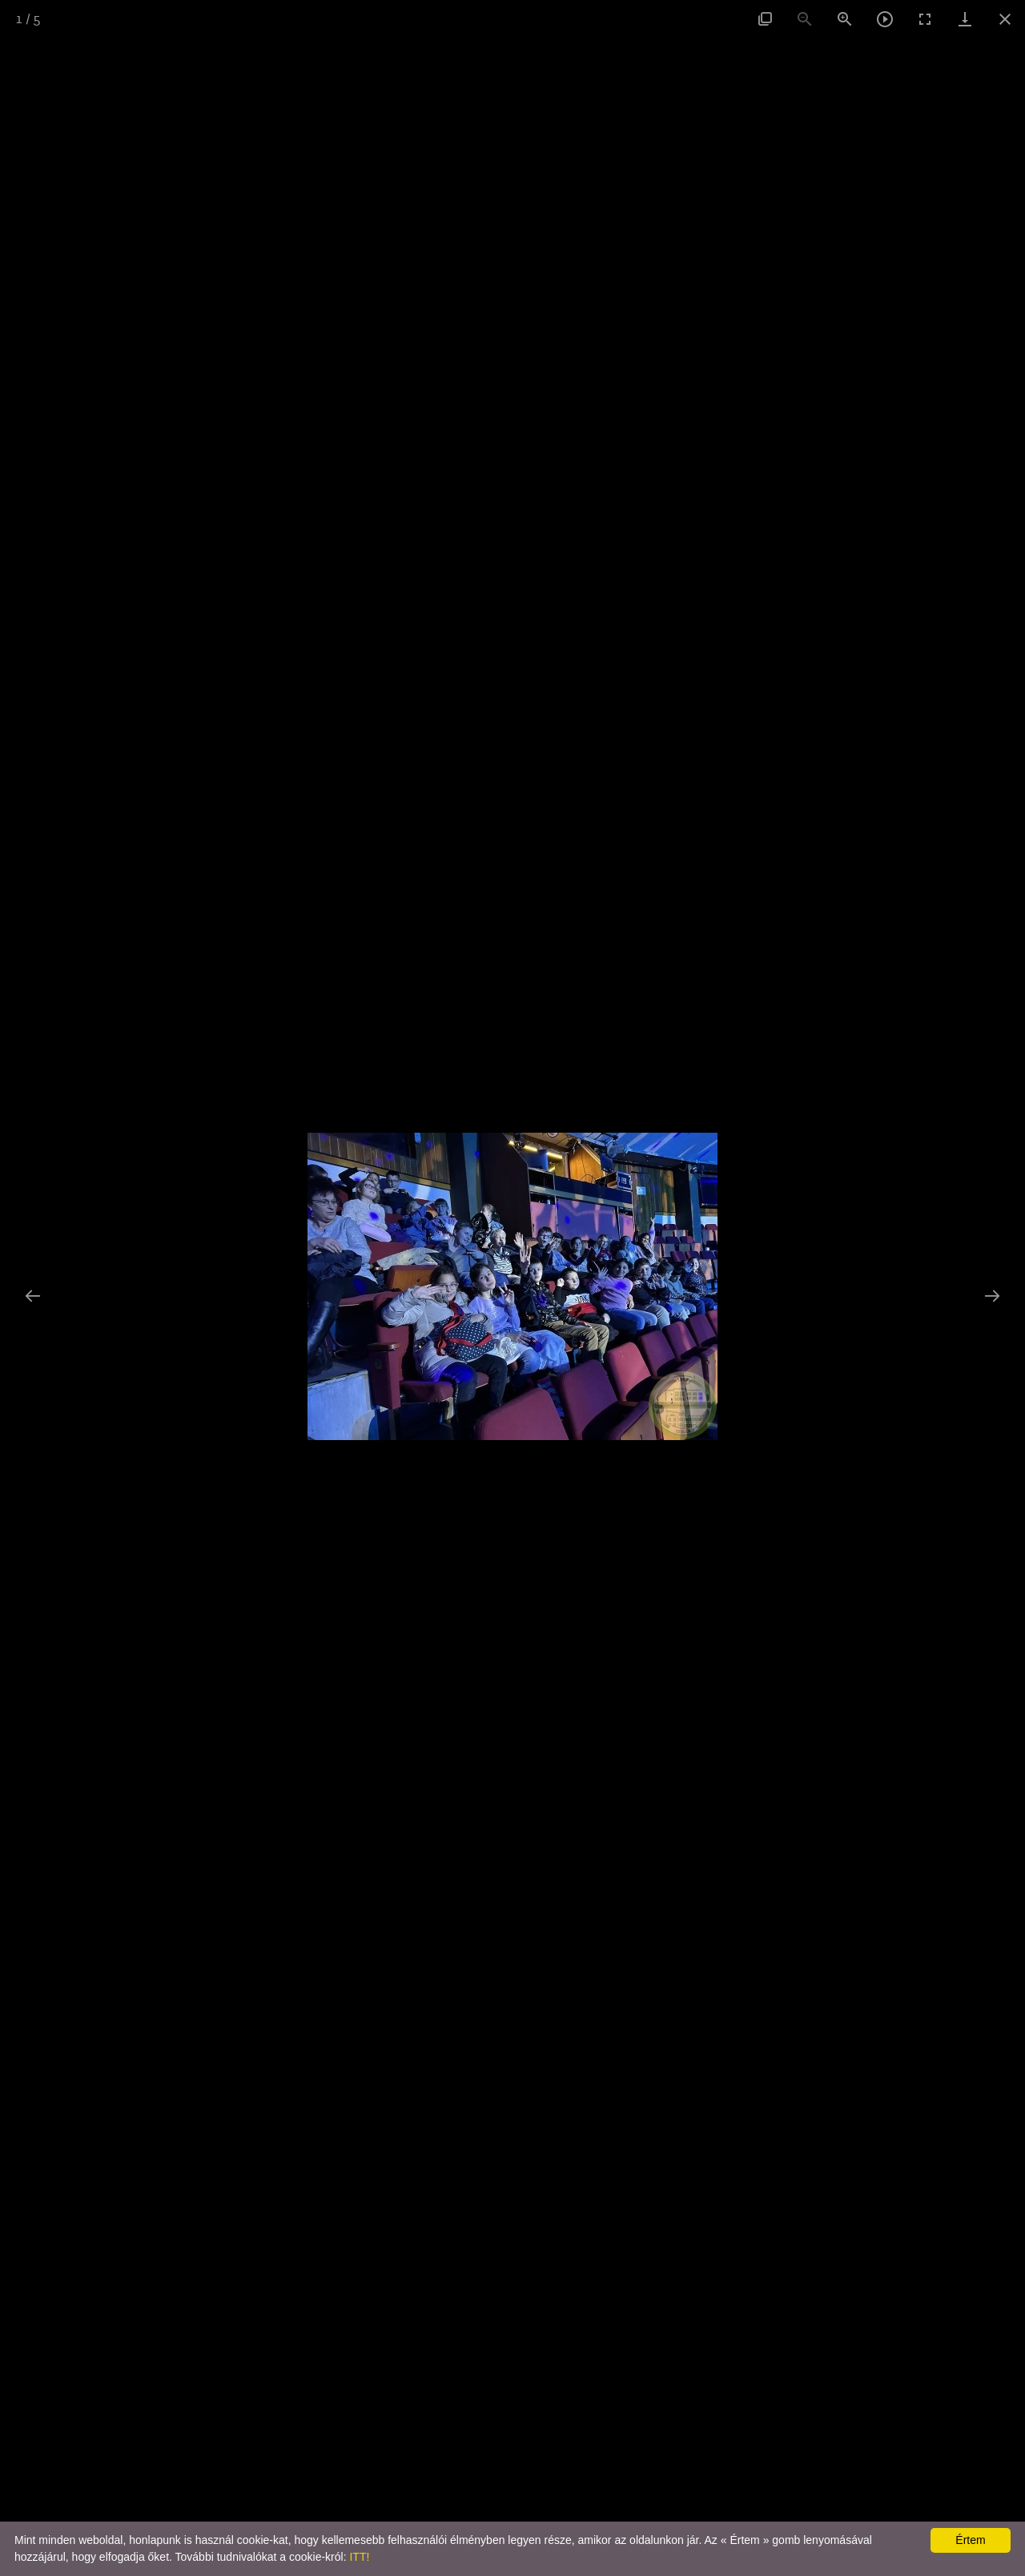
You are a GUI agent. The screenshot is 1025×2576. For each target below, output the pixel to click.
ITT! (359, 2556)
